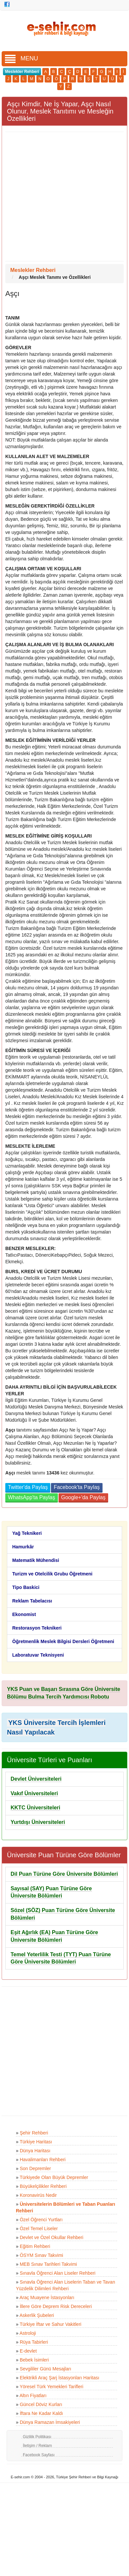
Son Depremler (35, 2168)
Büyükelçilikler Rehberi (43, 2186)
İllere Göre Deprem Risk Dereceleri (56, 2306)
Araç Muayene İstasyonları (47, 2297)
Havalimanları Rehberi (43, 2159)
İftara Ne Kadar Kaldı (41, 2413)
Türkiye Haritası (36, 2141)
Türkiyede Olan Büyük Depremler (54, 2177)
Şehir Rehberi (34, 2132)
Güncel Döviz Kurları (41, 2404)
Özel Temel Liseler (39, 2228)
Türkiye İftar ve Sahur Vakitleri (50, 2324)
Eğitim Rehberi (35, 2246)
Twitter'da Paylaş (28, 1487)
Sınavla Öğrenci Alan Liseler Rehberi (58, 2273)
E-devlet (28, 2351)
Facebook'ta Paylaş (77, 1487)
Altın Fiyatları (33, 2395)
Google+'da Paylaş (83, 1497)
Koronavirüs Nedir (38, 2195)
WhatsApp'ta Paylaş (31, 1497)
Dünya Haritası (35, 2150)
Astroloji (28, 2333)
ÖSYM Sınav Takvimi (41, 2255)
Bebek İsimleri (34, 2359)
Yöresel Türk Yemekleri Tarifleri (51, 2386)
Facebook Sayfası (39, 2455)
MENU (21, 58)
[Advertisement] (62, 196)
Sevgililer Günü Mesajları (45, 2368)
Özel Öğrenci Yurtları (41, 2219)
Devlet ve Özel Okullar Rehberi (51, 2237)
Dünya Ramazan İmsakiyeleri (50, 2422)
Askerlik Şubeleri (37, 2315)
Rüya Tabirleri (34, 2342)
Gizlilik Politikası (37, 2436)
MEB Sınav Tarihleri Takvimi (48, 2264)
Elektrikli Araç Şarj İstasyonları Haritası (59, 2377)
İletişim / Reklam (37, 2445)
